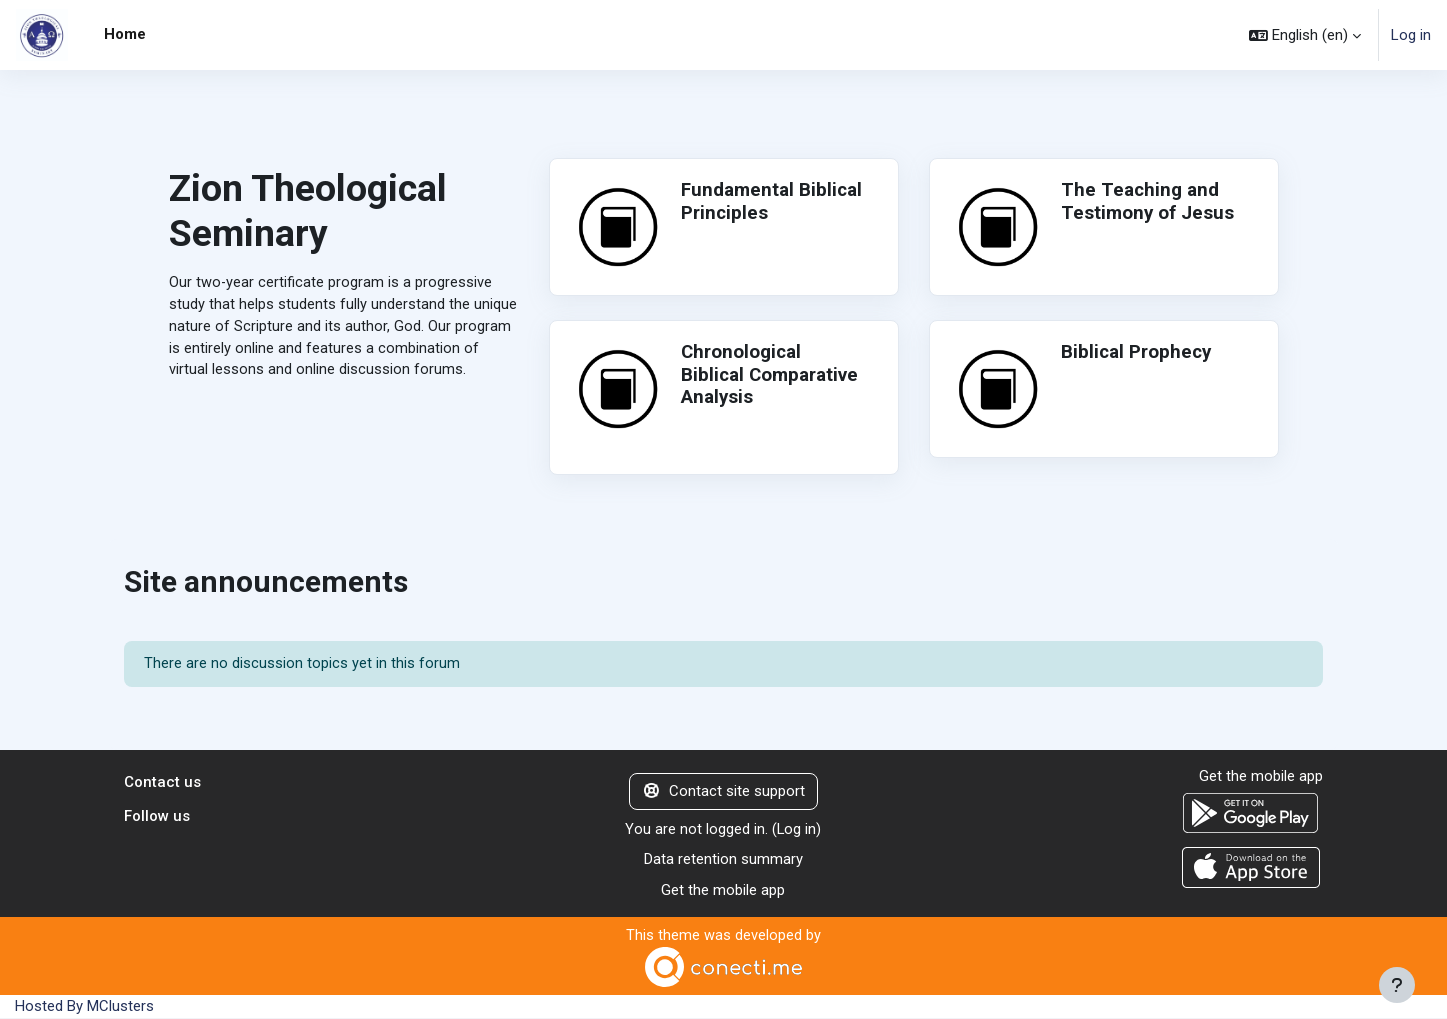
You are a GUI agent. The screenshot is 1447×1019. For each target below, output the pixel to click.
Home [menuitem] (125, 34)
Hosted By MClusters (84, 1008)
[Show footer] (1397, 985)
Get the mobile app (723, 892)
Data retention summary (723, 861)
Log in (1411, 35)
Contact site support (723, 793)
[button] (1305, 35)
